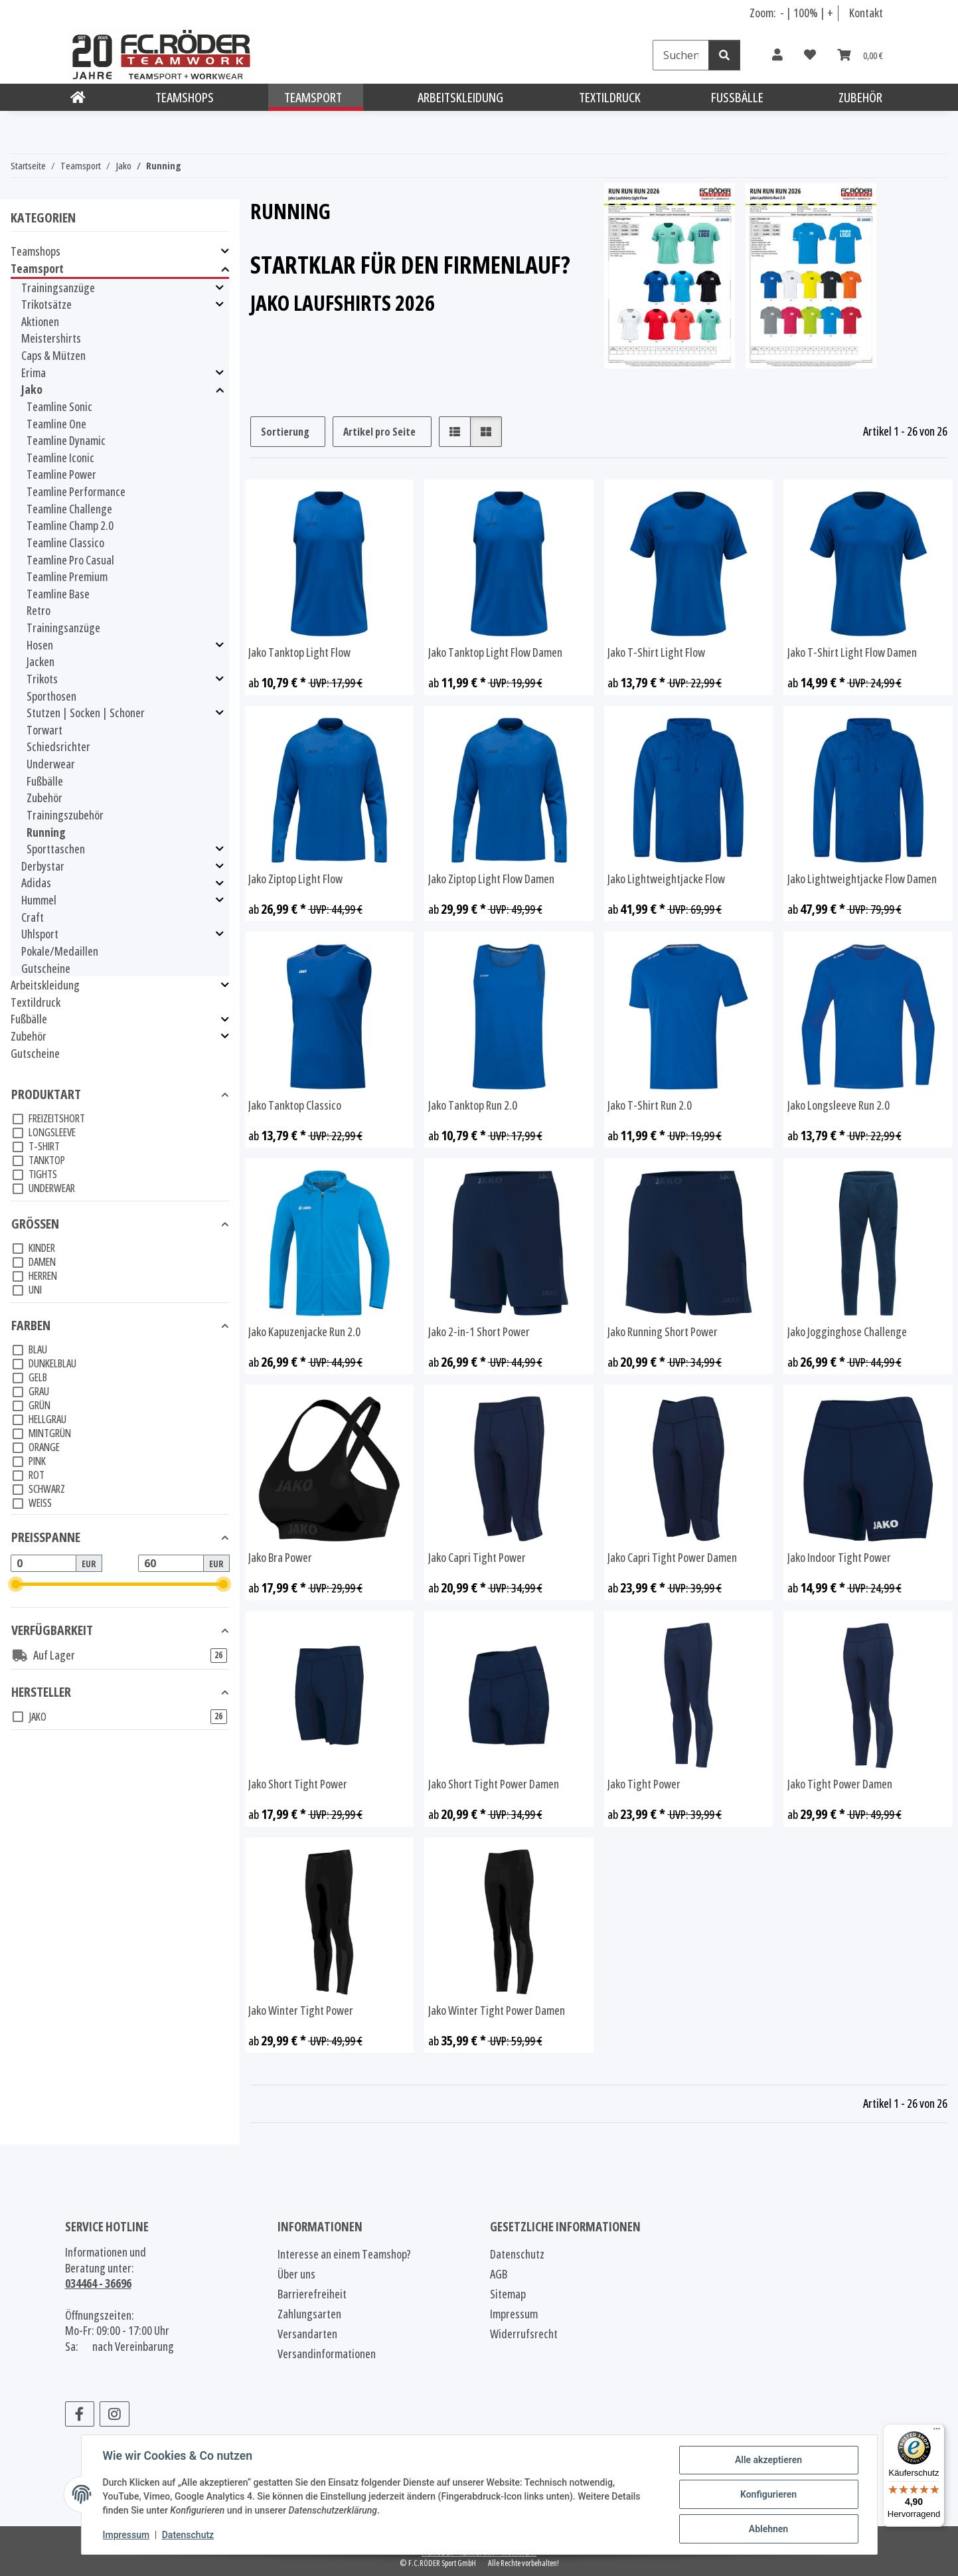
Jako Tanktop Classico (294, 1105)
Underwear (51, 764)
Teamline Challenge (69, 509)
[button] (777, 55)
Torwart (44, 730)
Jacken (40, 661)
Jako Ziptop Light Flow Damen (491, 879)
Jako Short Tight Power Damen (493, 1784)
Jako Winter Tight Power (300, 2010)
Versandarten (307, 2334)
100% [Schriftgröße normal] (805, 13)
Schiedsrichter (58, 746)
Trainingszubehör (65, 815)
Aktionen (40, 321)
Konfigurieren (768, 2494)
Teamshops (35, 251)
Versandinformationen (327, 2353)
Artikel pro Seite (379, 431)
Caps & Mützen (53, 355)
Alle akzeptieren (768, 2459)
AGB (498, 2274)
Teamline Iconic (60, 458)
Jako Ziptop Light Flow (295, 879)
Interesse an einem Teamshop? (344, 2254)
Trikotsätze (46, 304)
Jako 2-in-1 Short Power (479, 1331)
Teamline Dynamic (66, 440)
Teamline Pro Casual (70, 560)
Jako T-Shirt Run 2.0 (649, 1105)
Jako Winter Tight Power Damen (496, 2010)
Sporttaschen (56, 849)
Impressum (126, 2535)
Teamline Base (58, 594)
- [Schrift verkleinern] (783, 13)
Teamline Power (61, 474)
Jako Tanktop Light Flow (299, 652)
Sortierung (285, 431)
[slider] (16, 1584)
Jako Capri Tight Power (477, 1557)
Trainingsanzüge (58, 288)
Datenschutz (188, 2535)
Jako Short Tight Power (297, 1784)
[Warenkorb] (860, 55)
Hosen (40, 645)
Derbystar (42, 866)
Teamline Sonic (59, 406)
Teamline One (56, 424)
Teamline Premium (67, 576)
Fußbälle (45, 781)
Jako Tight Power (643, 1784)
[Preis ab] (43, 1563)
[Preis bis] (171, 1563)
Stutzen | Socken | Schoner (86, 713)
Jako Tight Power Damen (839, 1784)
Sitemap (508, 2294)
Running (46, 832)
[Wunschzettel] (810, 55)
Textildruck (35, 1002)
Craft (32, 917)
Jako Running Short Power (662, 1331)
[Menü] (937, 2432)
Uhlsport (39, 934)
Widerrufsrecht (524, 2334)
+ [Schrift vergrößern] (830, 13)
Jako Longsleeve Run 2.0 (838, 1105)
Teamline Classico (65, 543)
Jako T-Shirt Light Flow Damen (852, 652)
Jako (31, 389)
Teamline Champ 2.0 (70, 525)
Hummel (38, 900)
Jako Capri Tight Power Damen (672, 1557)
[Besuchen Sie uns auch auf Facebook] (80, 2414)
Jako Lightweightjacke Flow (666, 879)
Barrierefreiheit (312, 2294)
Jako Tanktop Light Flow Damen (495, 652)
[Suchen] (681, 55)
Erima (33, 373)
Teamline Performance (76, 491)
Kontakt (866, 13)
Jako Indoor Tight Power (839, 1557)
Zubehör (44, 798)
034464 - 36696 (98, 2283)
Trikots (42, 679)
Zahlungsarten (309, 2314)
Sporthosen (51, 696)
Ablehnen (768, 2529)
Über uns (296, 2274)
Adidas (36, 883)
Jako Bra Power (280, 1557)
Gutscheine (45, 968)
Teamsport (37, 268)
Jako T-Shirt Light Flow (656, 652)
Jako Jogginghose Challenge (847, 1331)
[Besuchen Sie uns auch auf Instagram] (114, 2414)
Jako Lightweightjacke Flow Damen (862, 879)
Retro (38, 610)
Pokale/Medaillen (59, 951)
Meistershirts (51, 338)
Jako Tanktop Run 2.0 (472, 1105)
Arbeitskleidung (45, 985)
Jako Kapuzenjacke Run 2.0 (304, 1331)
